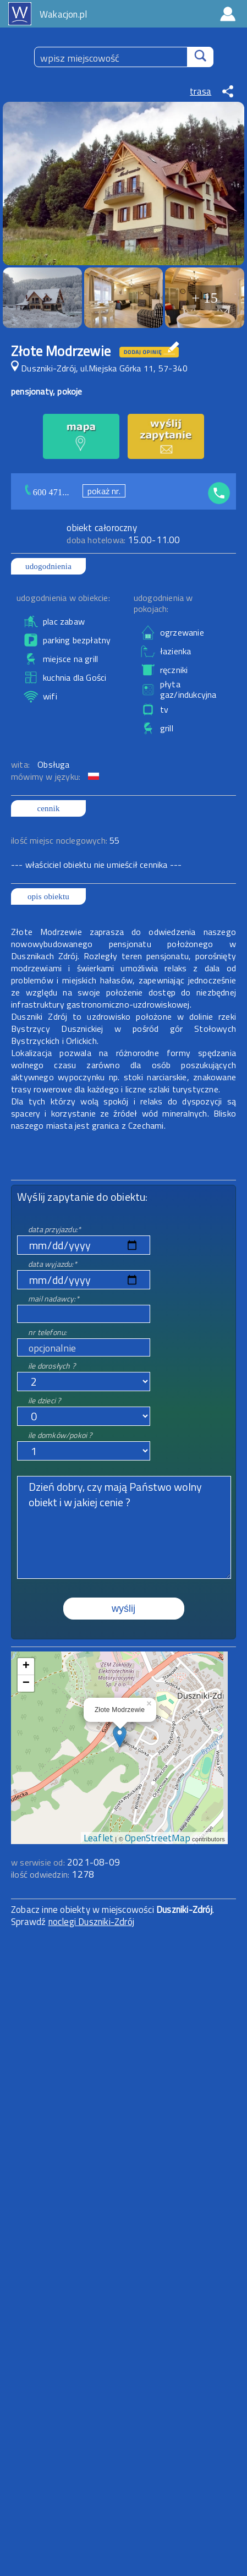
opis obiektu (48, 896)
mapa (119, 1657)
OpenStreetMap (157, 1838)
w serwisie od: (39, 1862)
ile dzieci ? (44, 1400)
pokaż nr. (103, 490)
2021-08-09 (93, 1862)
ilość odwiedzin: (52, 1874)
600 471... (51, 492)
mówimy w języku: (47, 776)
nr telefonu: (47, 1332)
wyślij (123, 1608)
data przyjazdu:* (54, 1229)
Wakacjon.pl (63, 14)
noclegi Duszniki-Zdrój (91, 1922)
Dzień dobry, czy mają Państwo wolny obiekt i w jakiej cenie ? (124, 1527)
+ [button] (26, 1666)
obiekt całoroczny (101, 528)
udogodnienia (48, 566)
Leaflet (98, 1838)
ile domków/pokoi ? (60, 1435)
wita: (21, 764)
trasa (200, 91)
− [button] (26, 1683)
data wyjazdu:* (52, 1264)
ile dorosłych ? (51, 1365)
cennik (48, 808)
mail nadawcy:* (53, 1298)
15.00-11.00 (123, 540)
